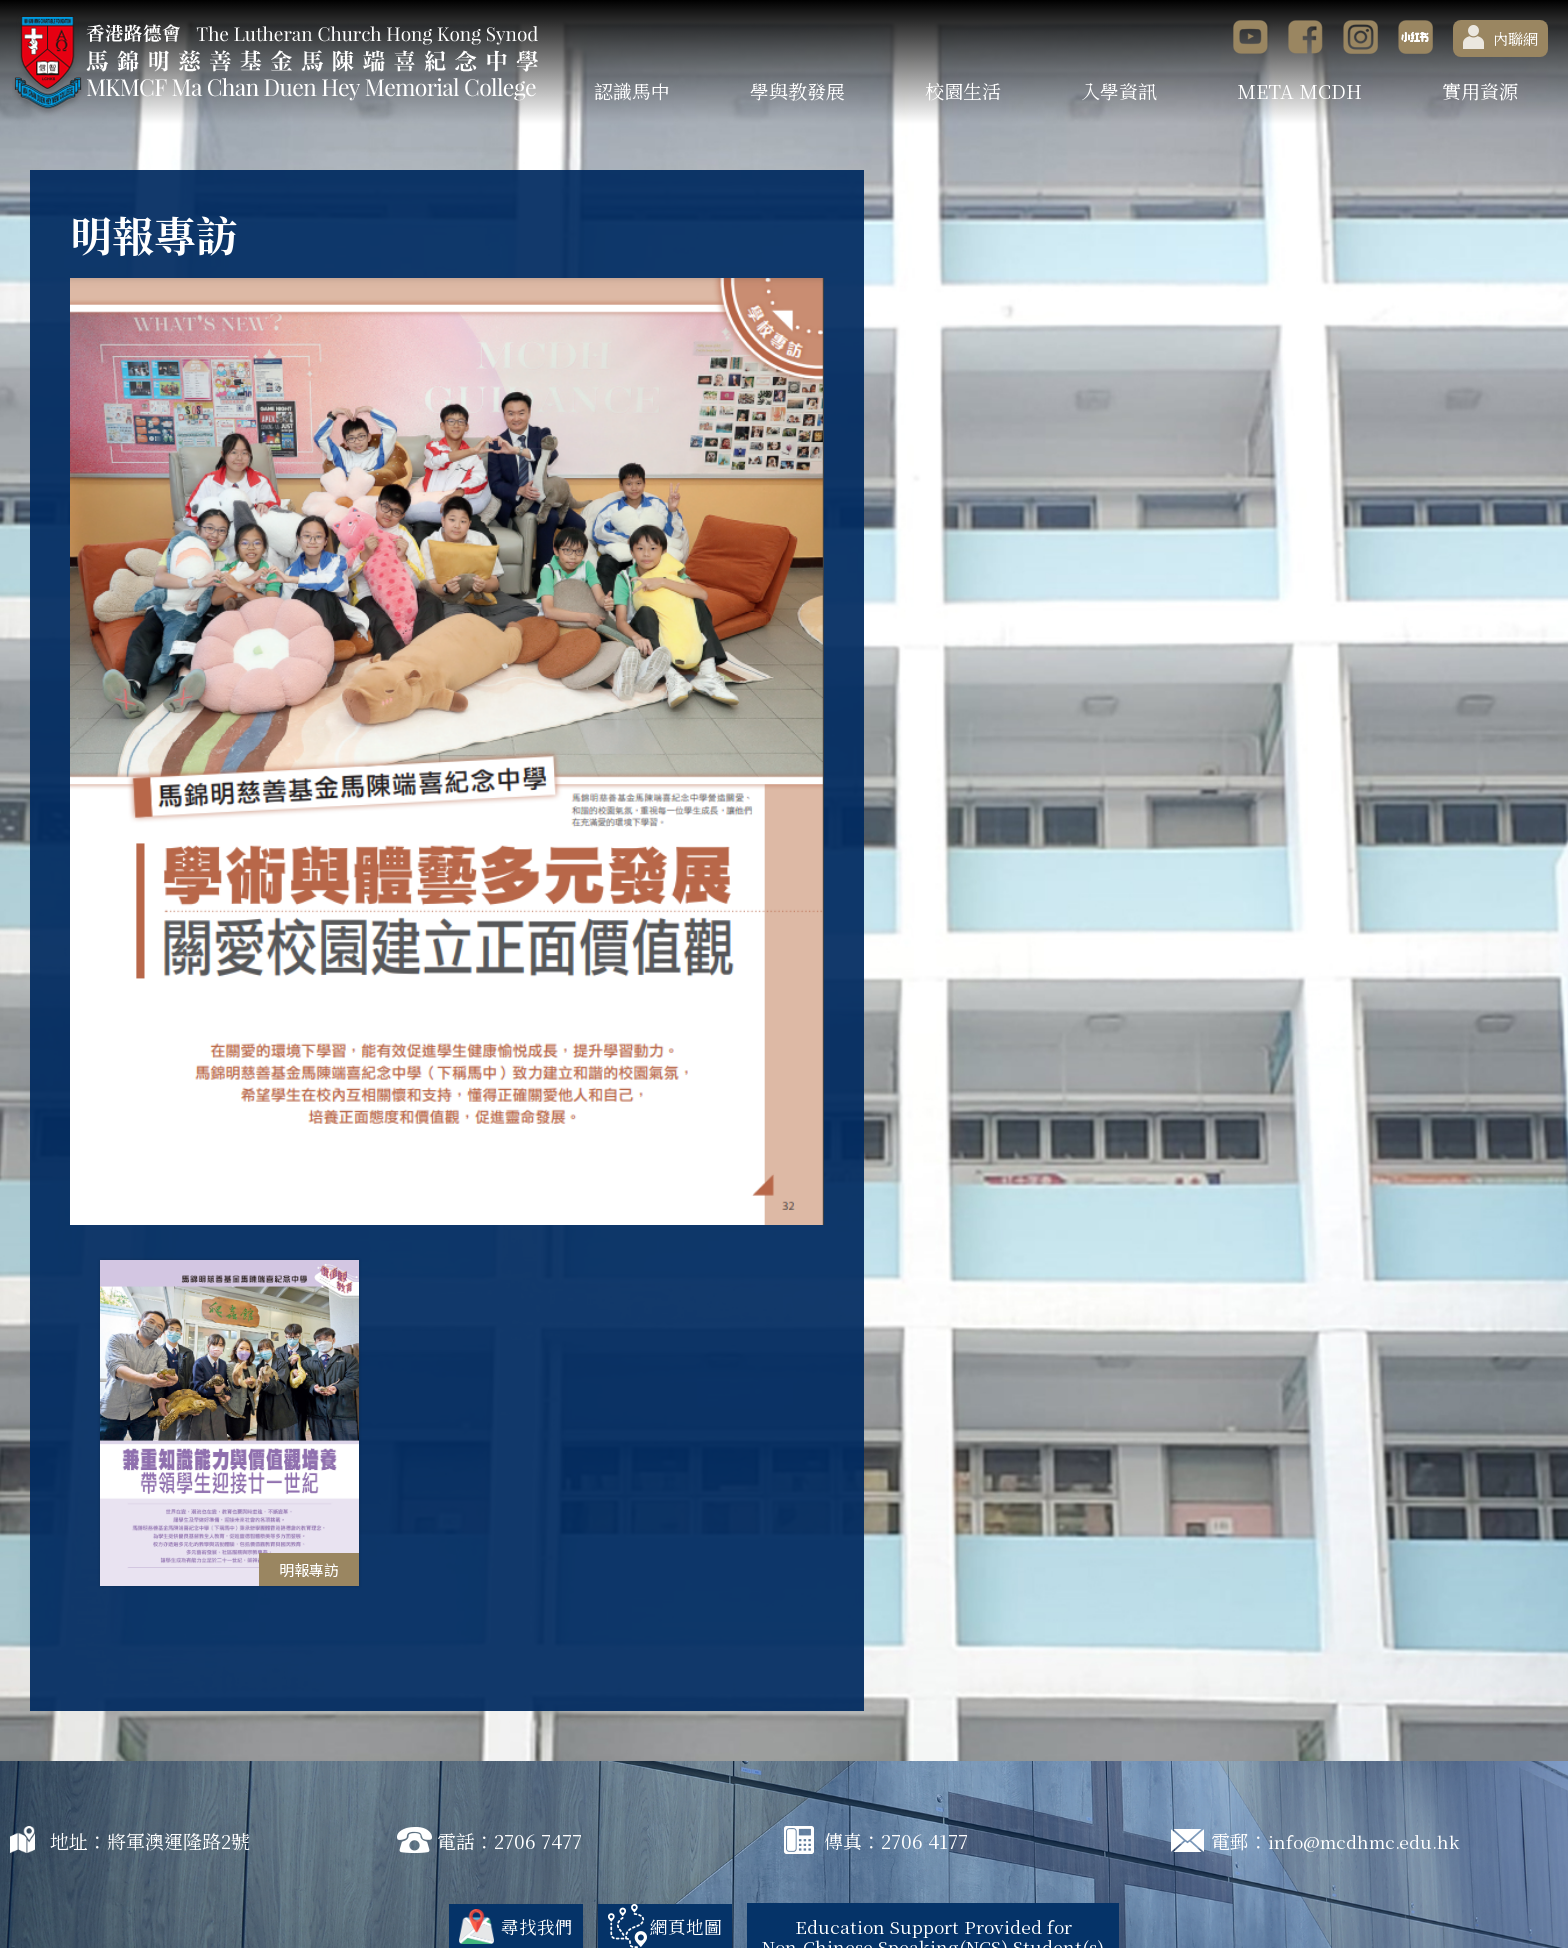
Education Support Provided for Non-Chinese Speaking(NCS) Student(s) (937, 1873)
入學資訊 (1119, 90)
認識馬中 (632, 90)
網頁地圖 (674, 1863)
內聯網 (1500, 37)
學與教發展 (797, 90)
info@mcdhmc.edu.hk (1370, 1778)
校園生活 (963, 90)
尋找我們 (521, 1863)
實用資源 (1480, 90)
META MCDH (1299, 90)
